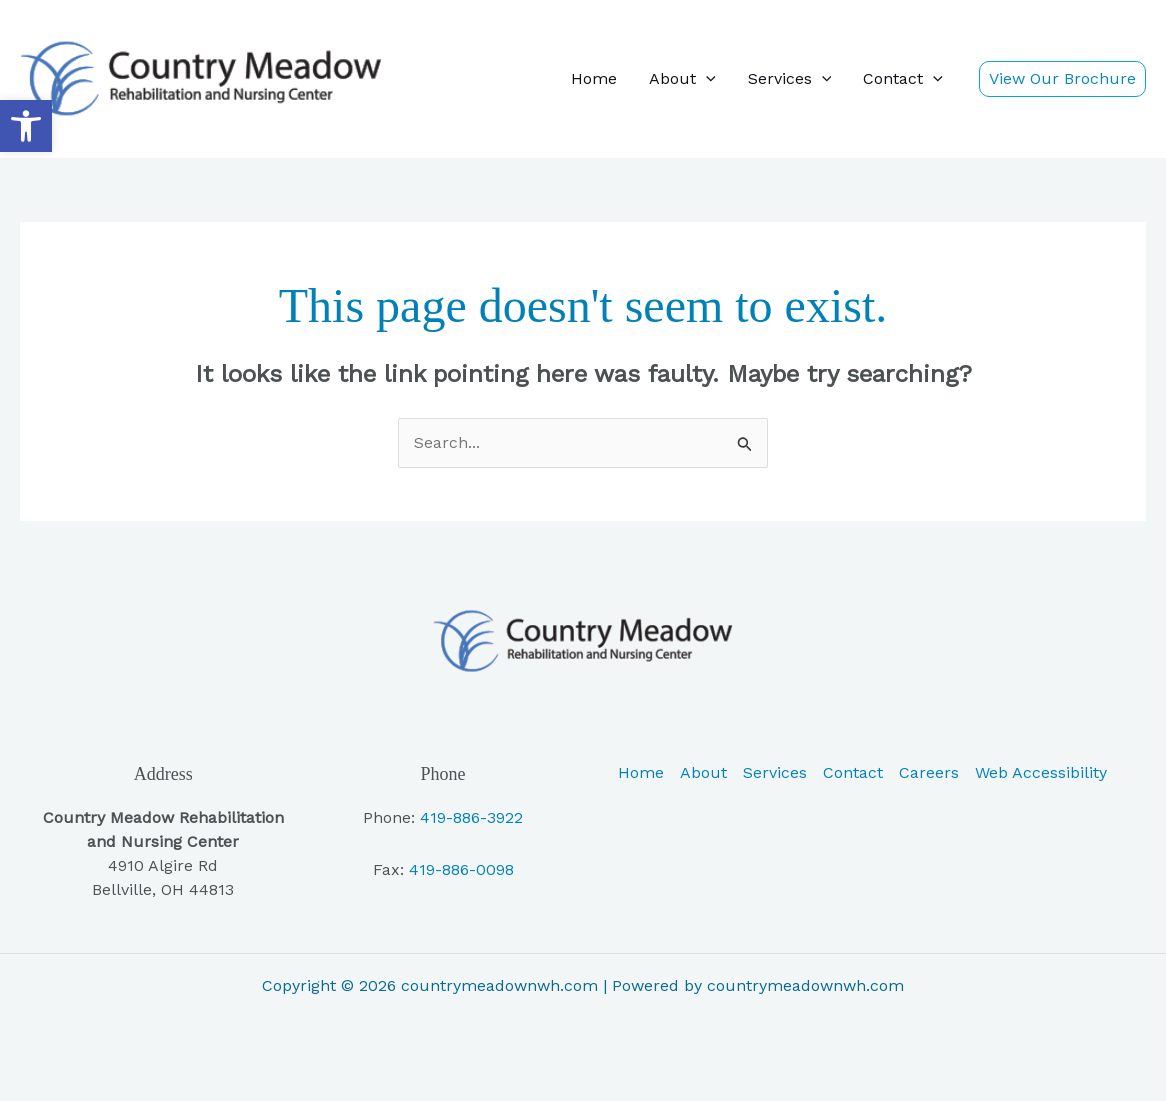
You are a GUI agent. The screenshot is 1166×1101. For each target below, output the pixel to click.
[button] (26, 126)
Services (790, 79)
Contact (903, 79)
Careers (929, 772)
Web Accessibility (1041, 772)
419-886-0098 (461, 869)
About (682, 79)
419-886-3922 (471, 817)
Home (594, 78)
